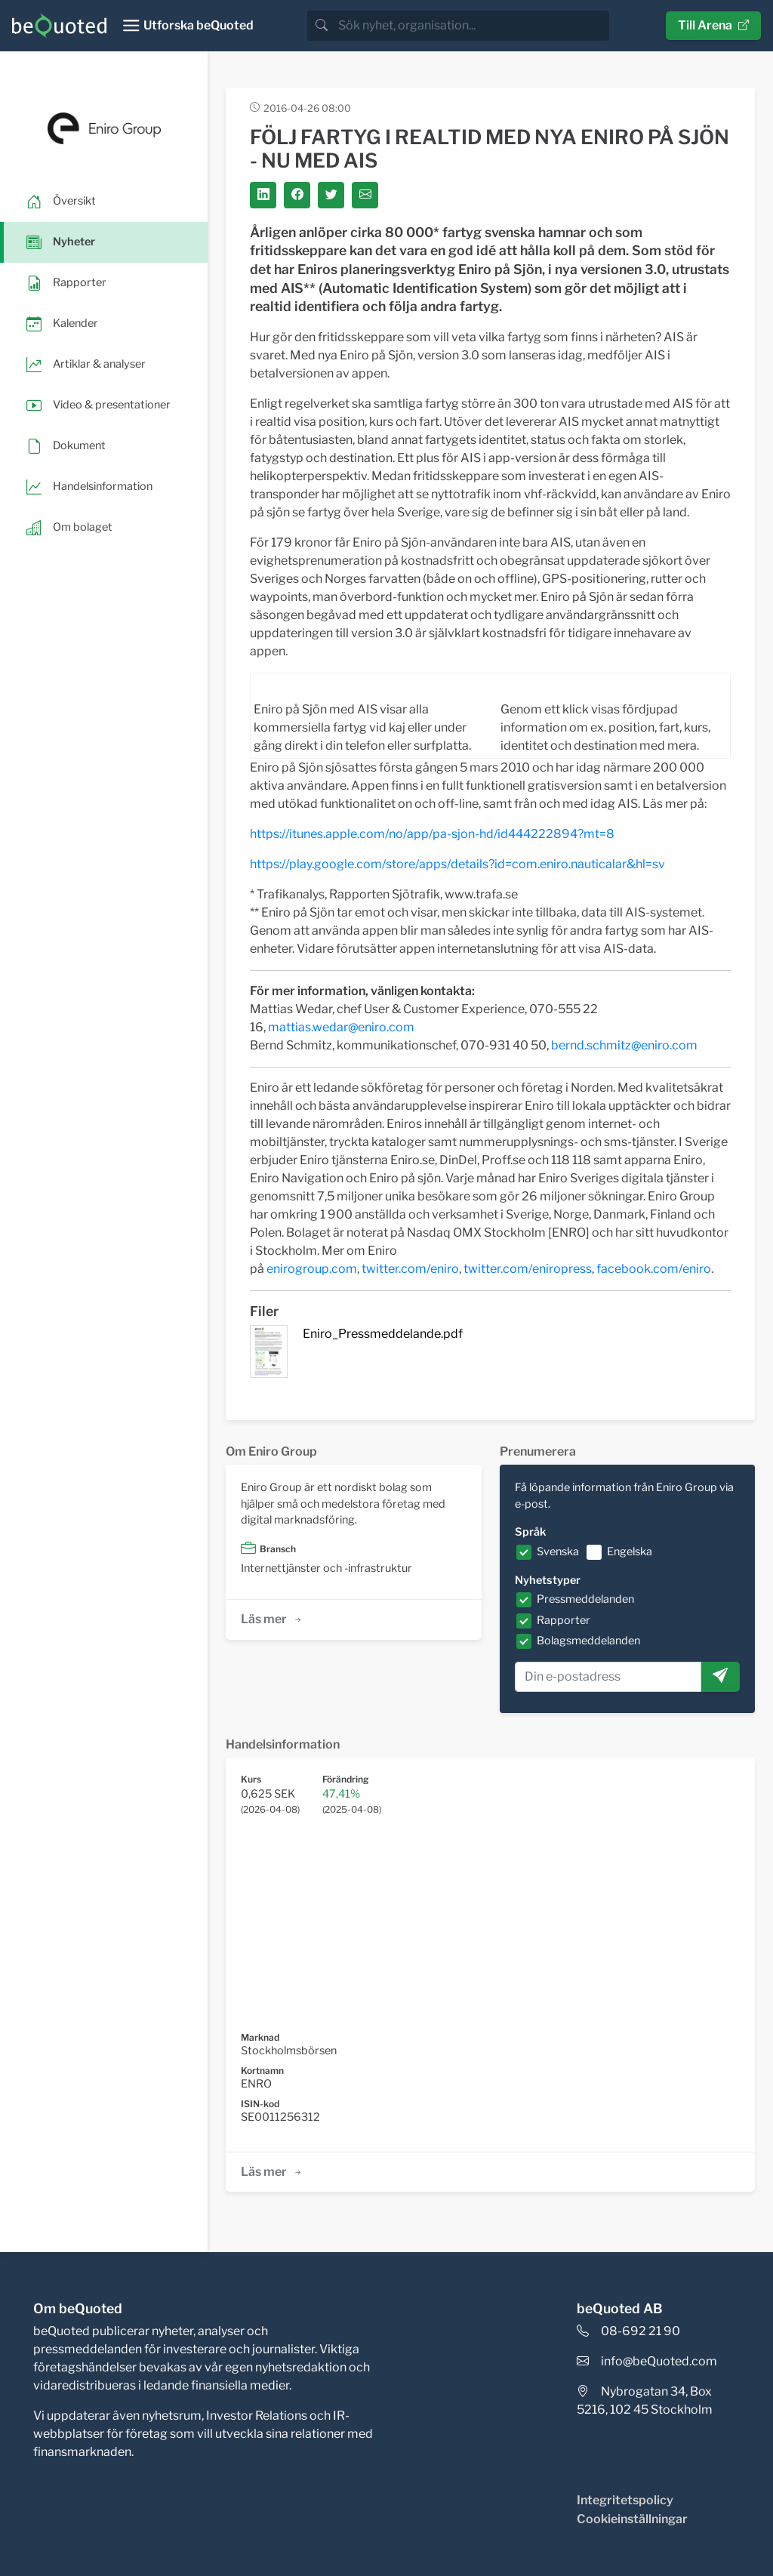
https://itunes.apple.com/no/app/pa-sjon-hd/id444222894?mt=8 (432, 834)
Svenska (558, 1551)
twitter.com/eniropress (527, 1269)
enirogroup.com (311, 1269)
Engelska (629, 1551)
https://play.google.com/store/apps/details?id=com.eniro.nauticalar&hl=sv (457, 864)
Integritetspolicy (625, 2500)
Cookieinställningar (632, 2519)
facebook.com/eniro (653, 1269)
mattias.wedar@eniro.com (341, 1027)
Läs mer (272, 1619)
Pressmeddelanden (585, 1599)
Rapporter (563, 1620)
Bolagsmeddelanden (588, 1640)
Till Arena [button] (713, 25)
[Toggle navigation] (188, 26)
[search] (472, 26)
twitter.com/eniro (410, 1269)
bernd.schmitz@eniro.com (624, 1045)
